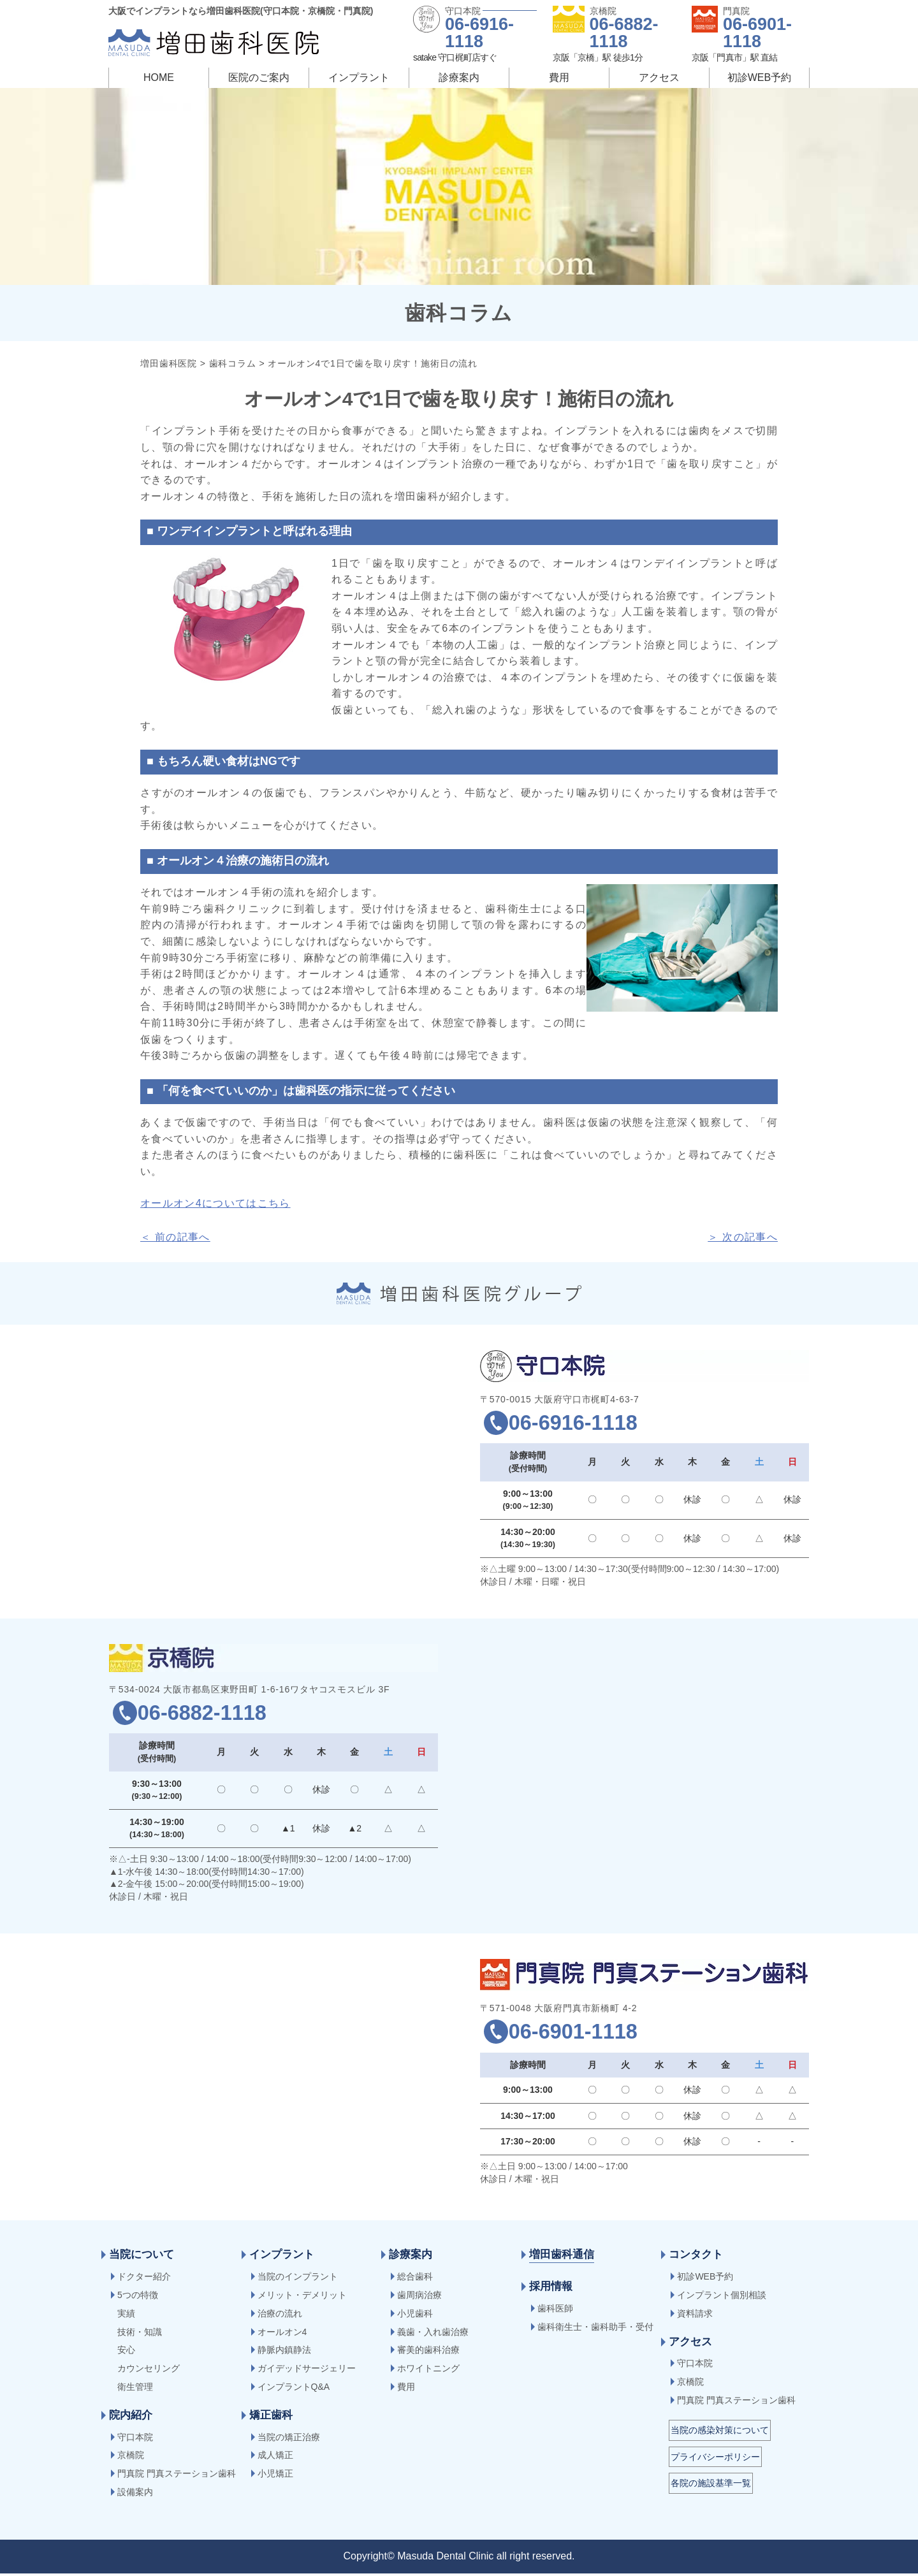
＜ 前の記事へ (175, 1237)
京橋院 (130, 2457)
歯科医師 (555, 2311)
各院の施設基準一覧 (711, 2485)
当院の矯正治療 (289, 2439)
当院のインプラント (298, 2279)
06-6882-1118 (624, 33)
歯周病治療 (419, 2297)
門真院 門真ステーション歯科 (176, 2476)
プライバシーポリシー (715, 2459)
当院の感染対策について (720, 2432)
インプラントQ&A (294, 2389)
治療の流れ (280, 2316)
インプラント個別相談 (721, 2297)
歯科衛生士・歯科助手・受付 (595, 2329)
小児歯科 (415, 2316)
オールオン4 (282, 2334)
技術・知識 (139, 2334)
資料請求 (695, 2316)
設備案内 (135, 2494)
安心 (126, 2352)
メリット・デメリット (302, 2297)
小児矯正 (275, 2476)
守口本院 (135, 2439)
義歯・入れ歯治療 (433, 2334)
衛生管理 (135, 2389)
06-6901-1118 (757, 33)
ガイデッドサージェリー (307, 2371)
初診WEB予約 (759, 77)
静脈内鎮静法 (284, 2352)
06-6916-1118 (479, 33)
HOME (158, 77)
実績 (126, 2316)
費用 (559, 77)
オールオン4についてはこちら (215, 1203)
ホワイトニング (428, 2371)
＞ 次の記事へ (743, 1237)
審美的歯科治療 (428, 2352)
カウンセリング (148, 2371)
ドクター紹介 (144, 2279)
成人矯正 (275, 2457)
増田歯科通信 (561, 2257)
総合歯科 (415, 2279)
